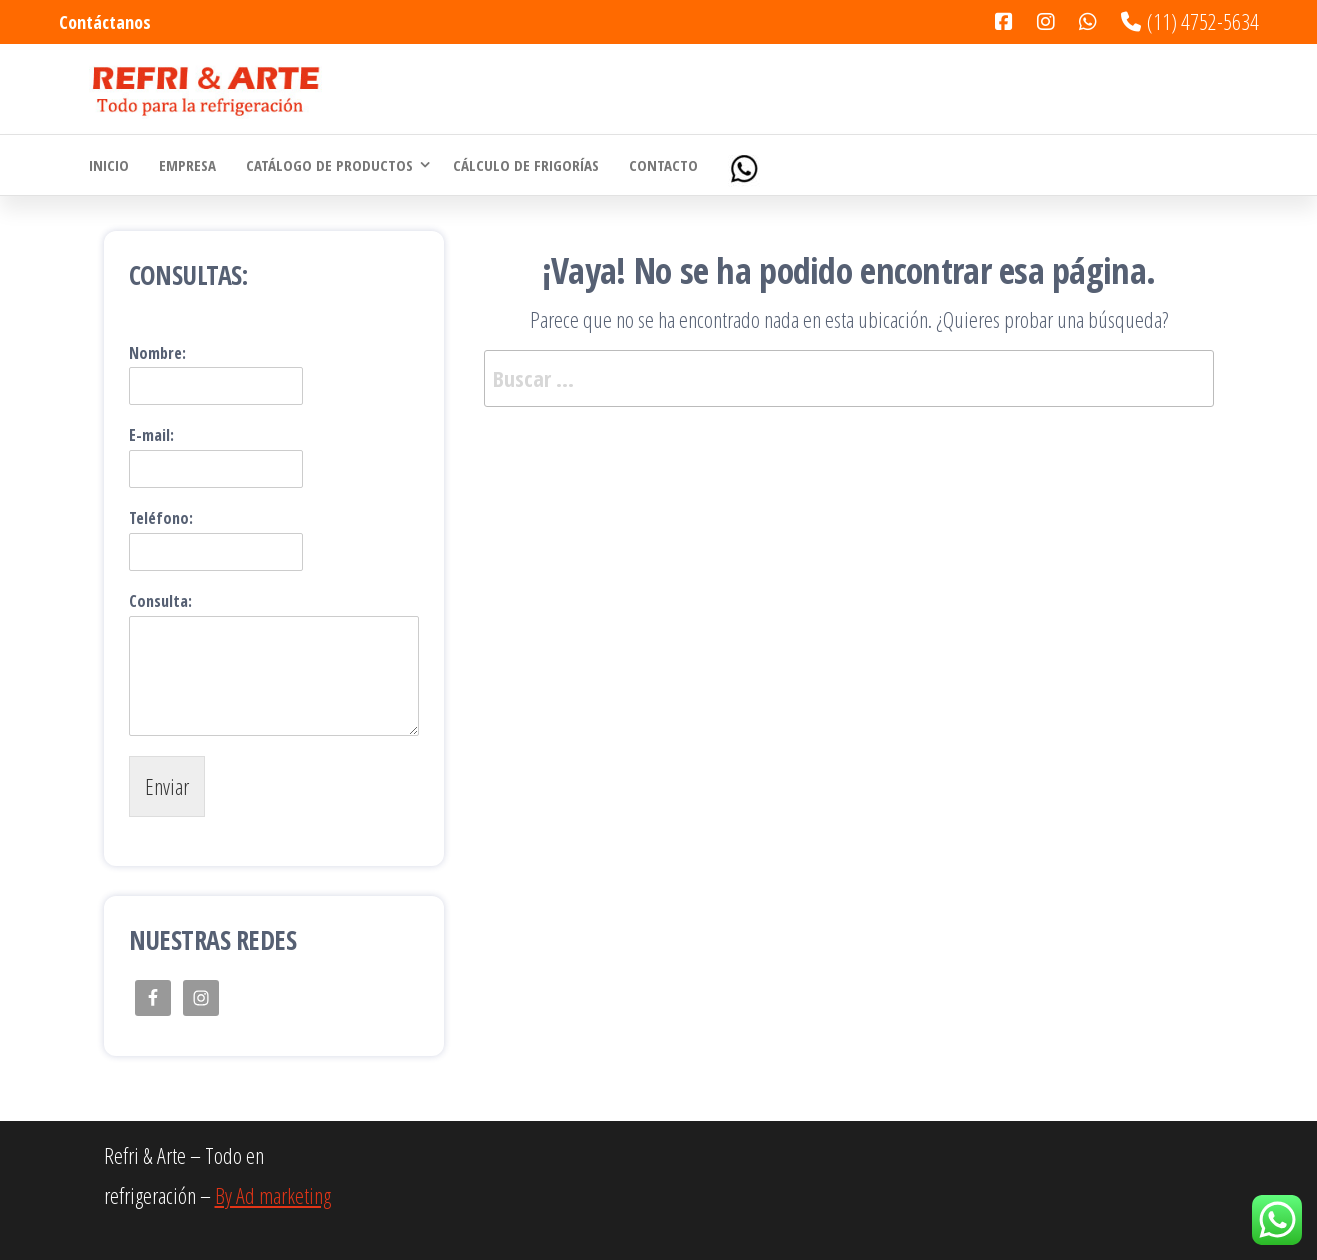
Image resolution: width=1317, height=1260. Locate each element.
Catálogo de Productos (329, 165)
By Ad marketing (273, 1195)
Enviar (167, 786)
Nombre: (157, 353)
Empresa (187, 165)
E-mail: (151, 435)
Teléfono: (161, 518)
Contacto (663, 165)
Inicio (109, 165)
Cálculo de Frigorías (526, 165)
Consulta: (160, 601)
